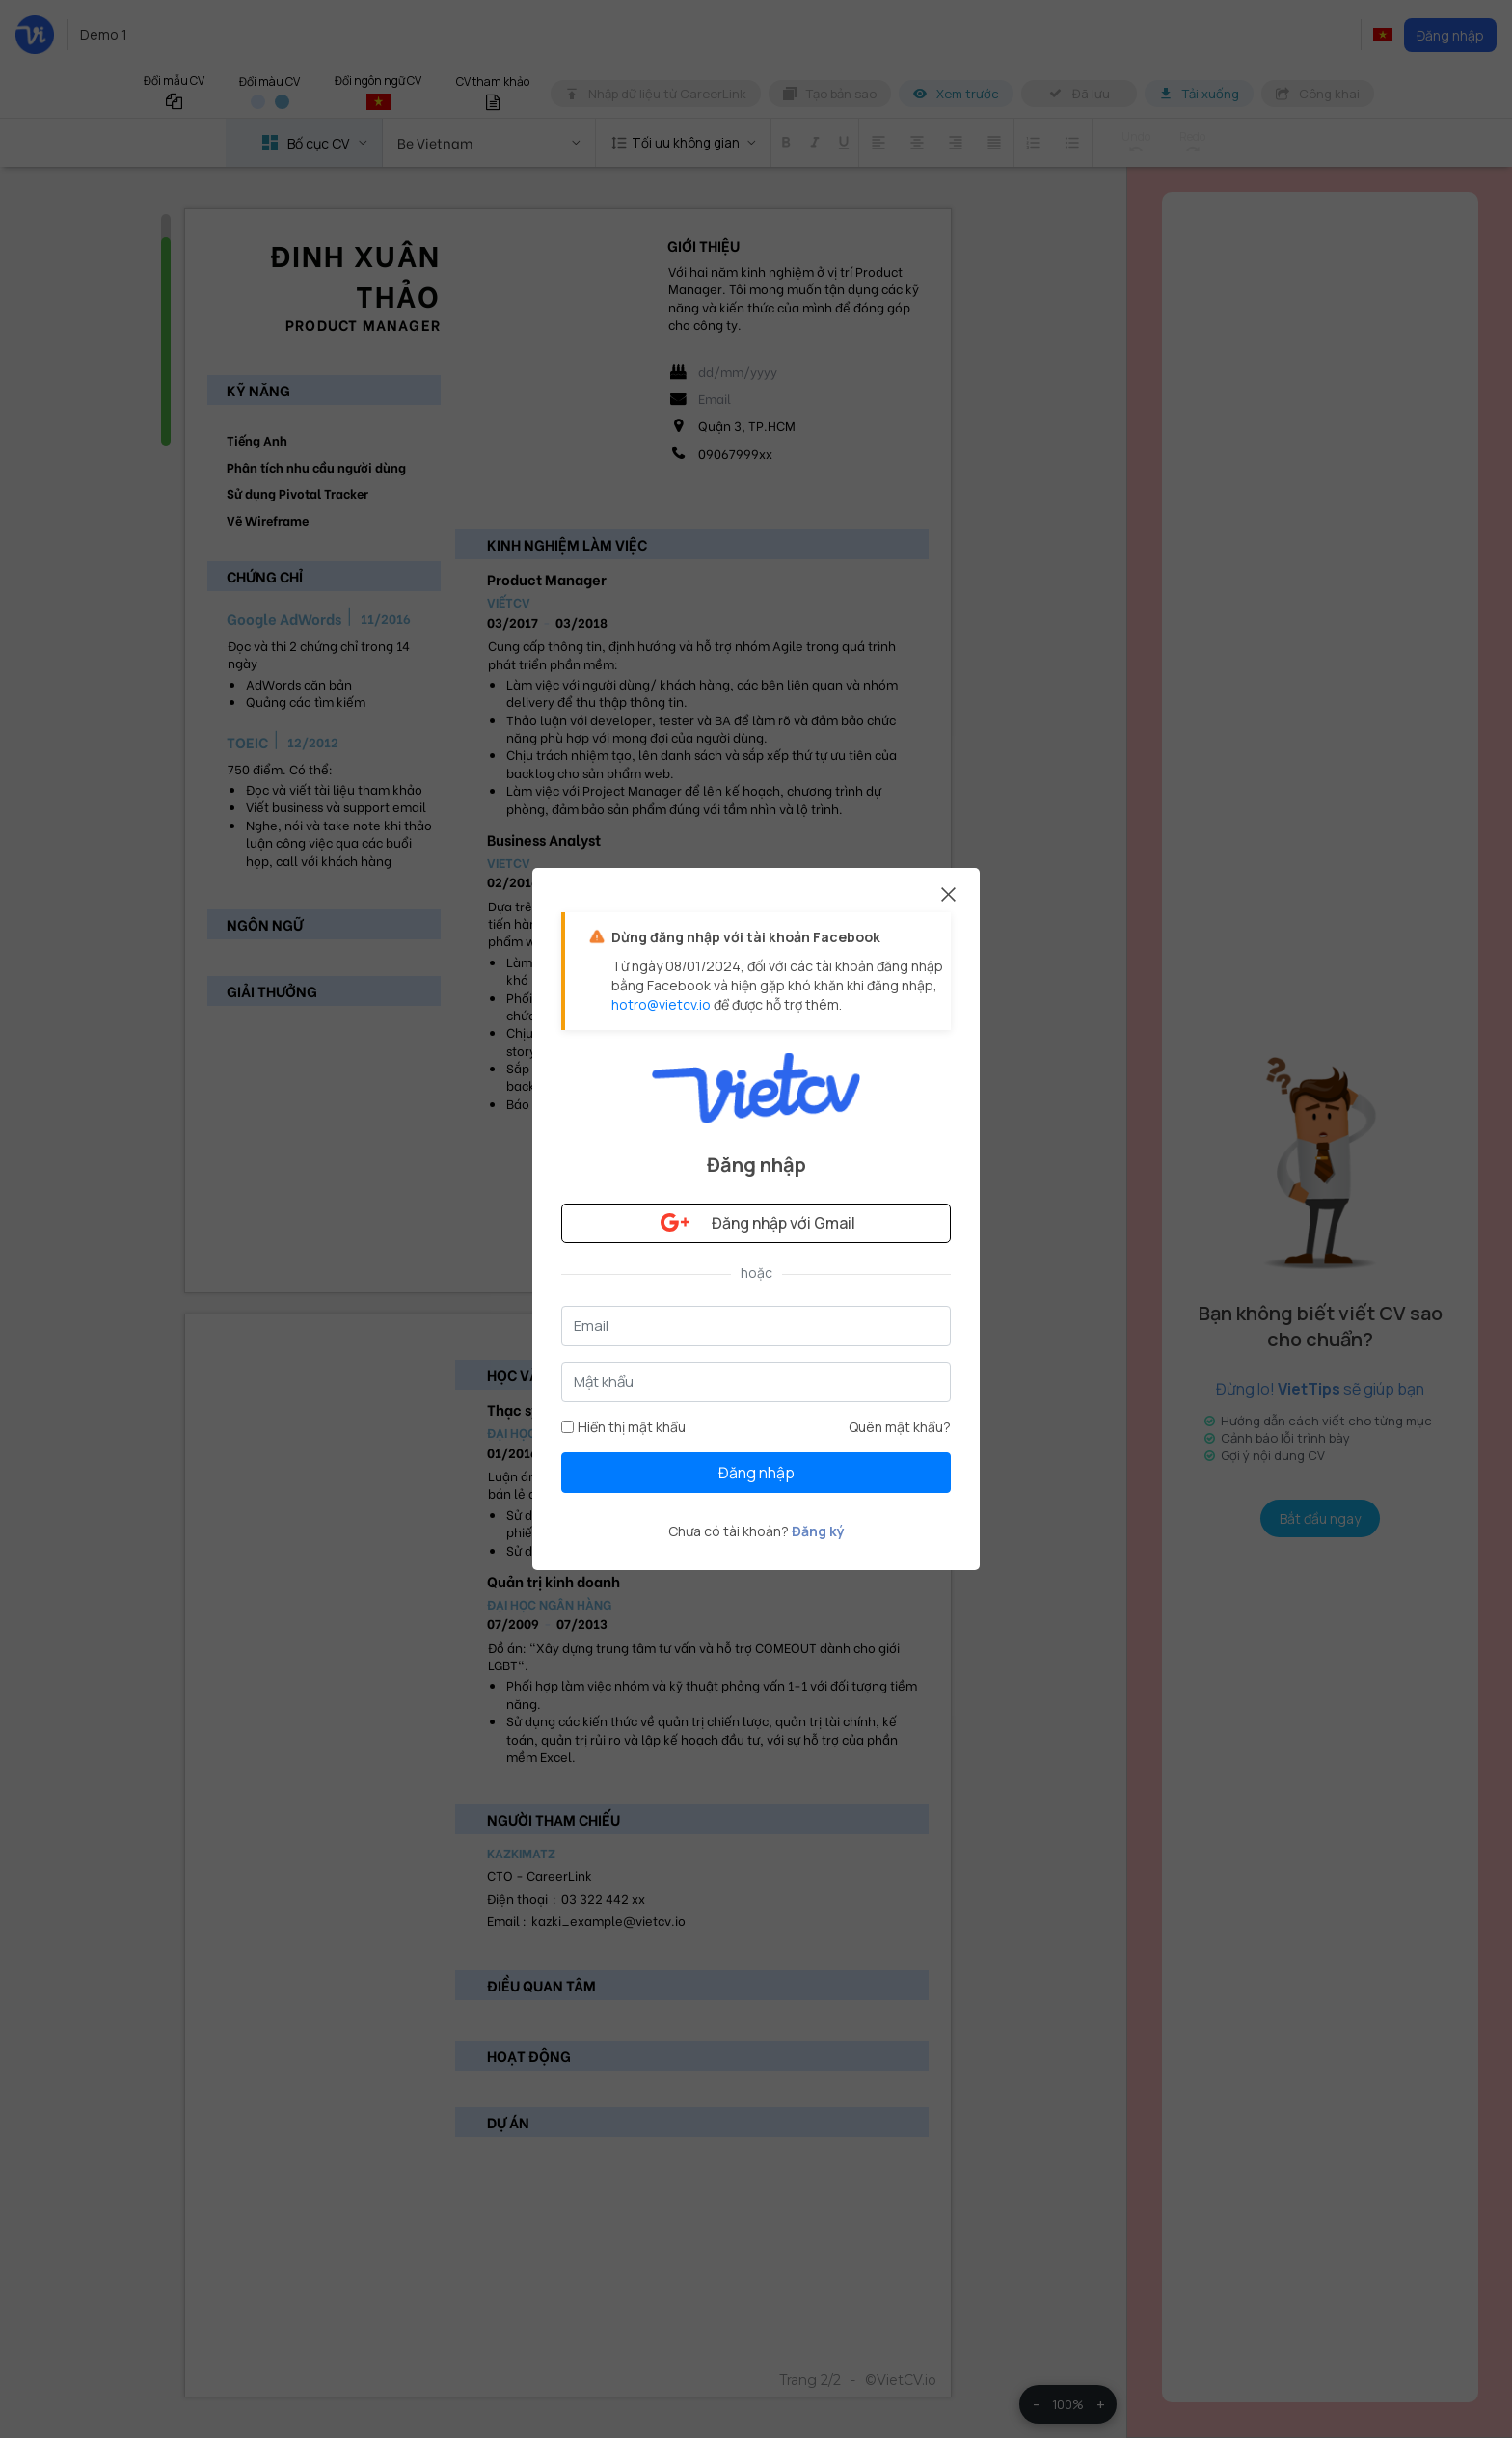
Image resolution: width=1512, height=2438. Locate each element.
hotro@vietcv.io (661, 1004)
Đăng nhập (756, 1472)
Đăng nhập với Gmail (756, 1222)
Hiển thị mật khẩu (623, 1427)
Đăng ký (818, 1531)
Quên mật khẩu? (900, 1427)
